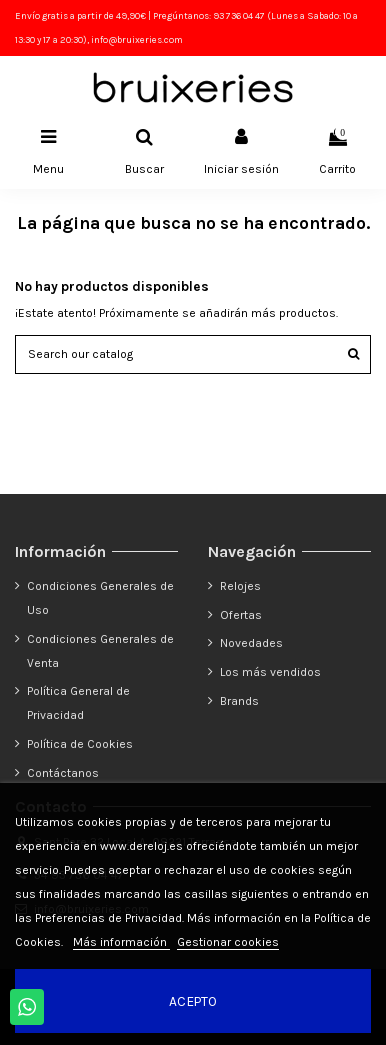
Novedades (251, 643)
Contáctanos (63, 773)
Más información (121, 942)
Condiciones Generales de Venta (100, 651)
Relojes (240, 586)
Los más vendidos (270, 672)
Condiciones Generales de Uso (100, 598)
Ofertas (241, 615)
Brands (239, 701)
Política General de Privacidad (78, 703)
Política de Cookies (80, 744)
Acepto (193, 1001)
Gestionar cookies (228, 942)
